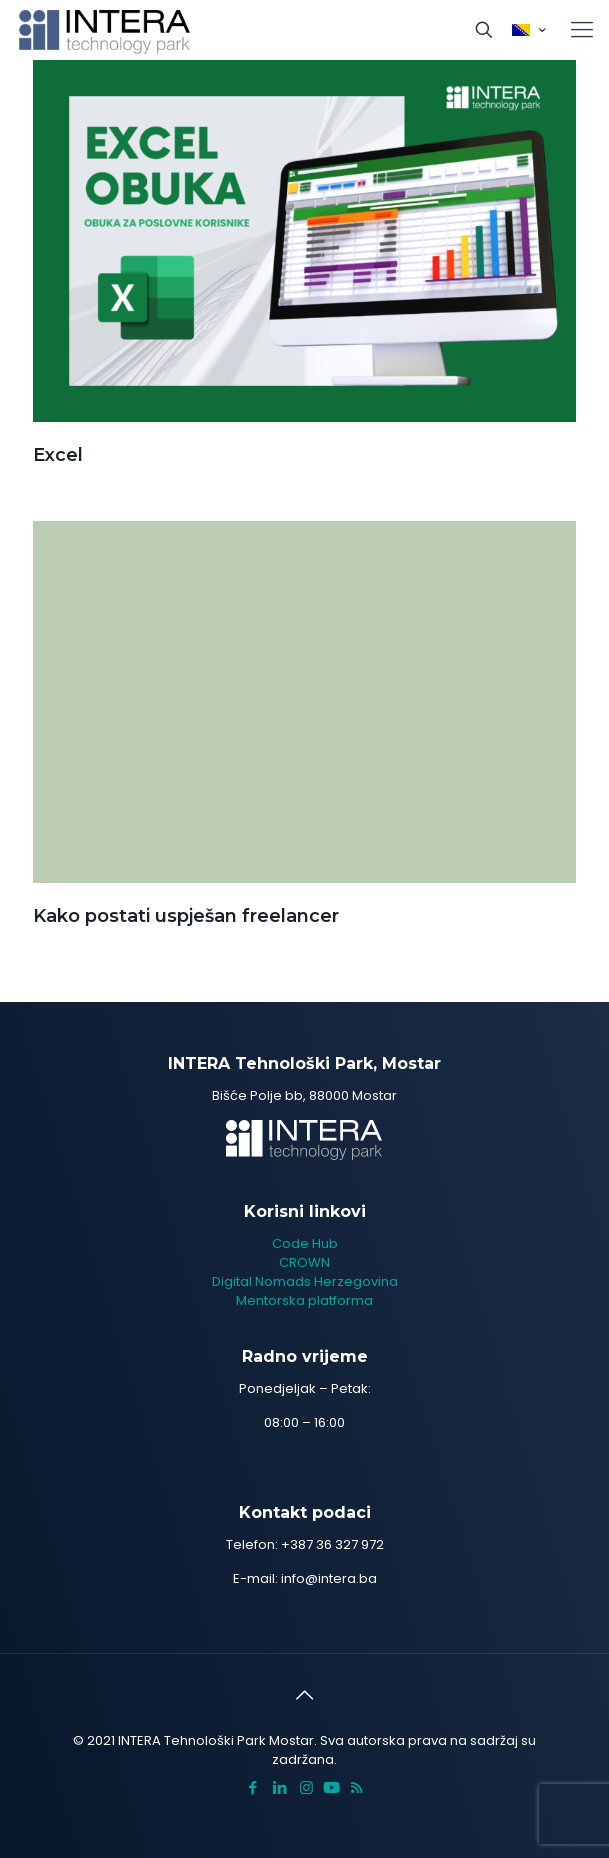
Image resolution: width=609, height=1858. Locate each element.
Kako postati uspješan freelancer (186, 916)
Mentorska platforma (304, 1300)
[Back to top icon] (305, 1695)
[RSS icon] (356, 1787)
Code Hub (305, 1243)
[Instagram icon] (306, 1787)
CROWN (304, 1262)
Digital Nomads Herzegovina (305, 1281)
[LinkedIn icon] (279, 1787)
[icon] (331, 1787)
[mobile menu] (582, 30)
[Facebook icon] (252, 1787)
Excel (58, 455)
